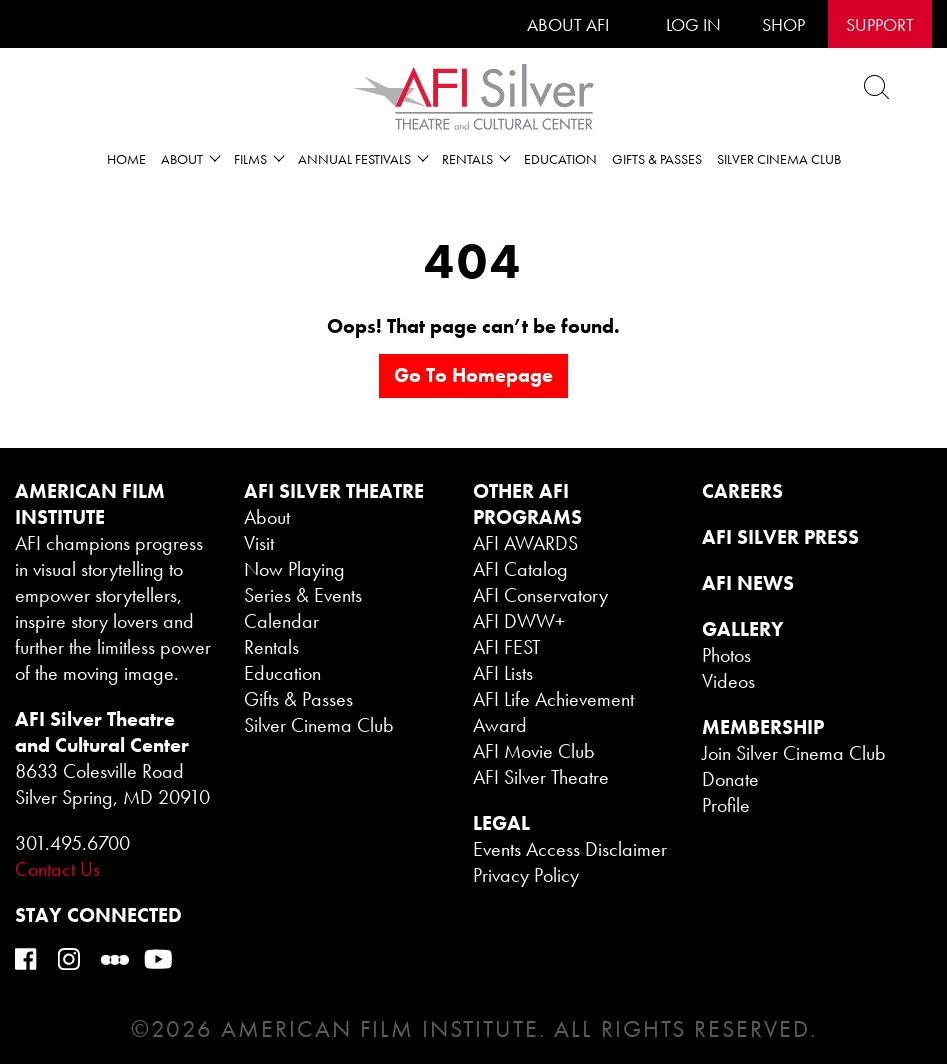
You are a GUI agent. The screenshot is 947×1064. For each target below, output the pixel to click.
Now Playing (294, 569)
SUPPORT (880, 24)
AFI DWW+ (519, 621)
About (267, 517)
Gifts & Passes (657, 159)
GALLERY (743, 629)
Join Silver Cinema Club (794, 753)
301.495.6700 (72, 843)
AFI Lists (503, 673)
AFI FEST (507, 647)
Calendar (281, 621)
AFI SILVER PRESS (780, 537)
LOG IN (693, 24)
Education (560, 159)
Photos (726, 655)
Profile (726, 805)
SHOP (783, 24)
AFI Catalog (520, 569)
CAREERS (742, 491)
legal (501, 823)
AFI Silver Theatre (541, 777)
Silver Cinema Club (779, 159)
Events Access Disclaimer (570, 849)
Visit (259, 543)
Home (126, 159)
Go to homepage (473, 375)
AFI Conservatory (540, 595)
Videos (728, 681)
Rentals (271, 647)
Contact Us (57, 869)
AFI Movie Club (534, 751)
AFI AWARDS (525, 543)
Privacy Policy (526, 875)
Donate (730, 779)
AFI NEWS (748, 583)
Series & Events (303, 595)
